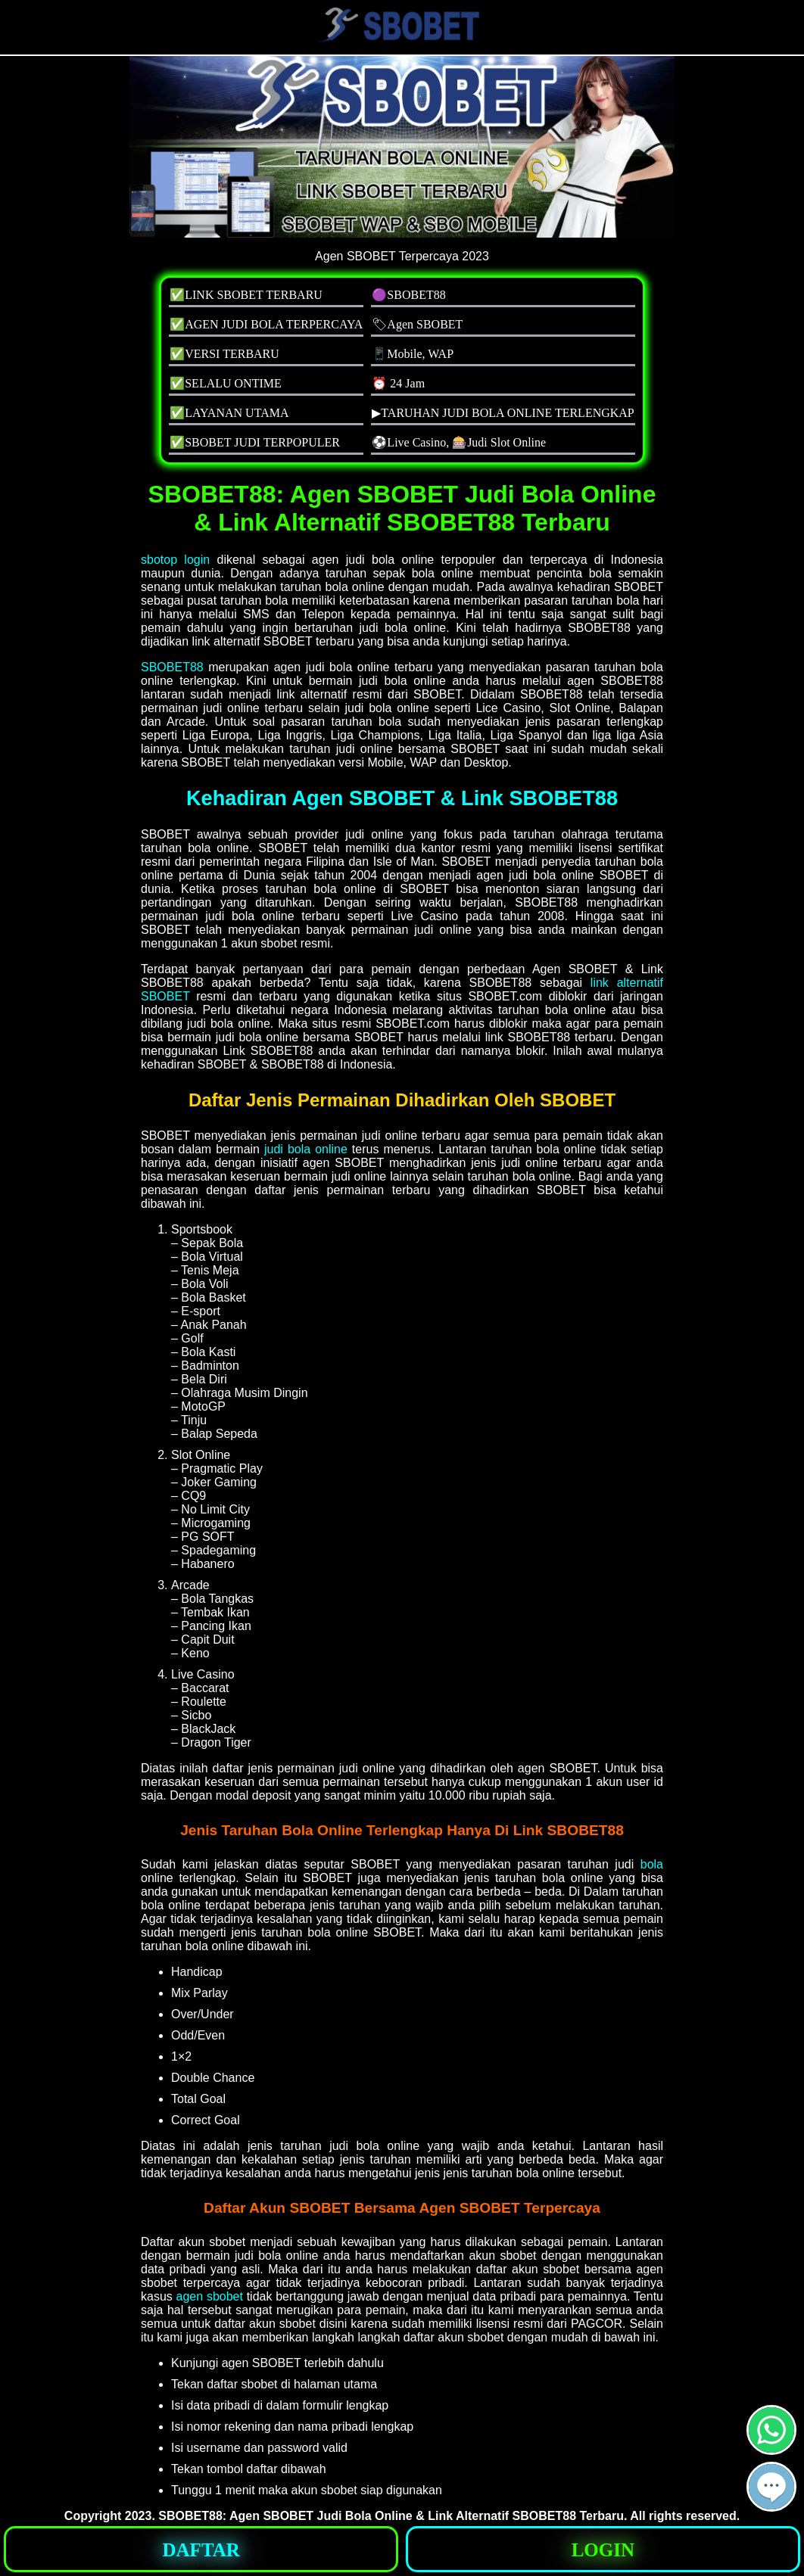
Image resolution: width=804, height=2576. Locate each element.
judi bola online (305, 1149)
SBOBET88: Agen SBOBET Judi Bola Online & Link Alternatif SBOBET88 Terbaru (391, 2515)
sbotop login (175, 559)
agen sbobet (209, 2296)
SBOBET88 (172, 667)
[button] (771, 2486)
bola (651, 1864)
